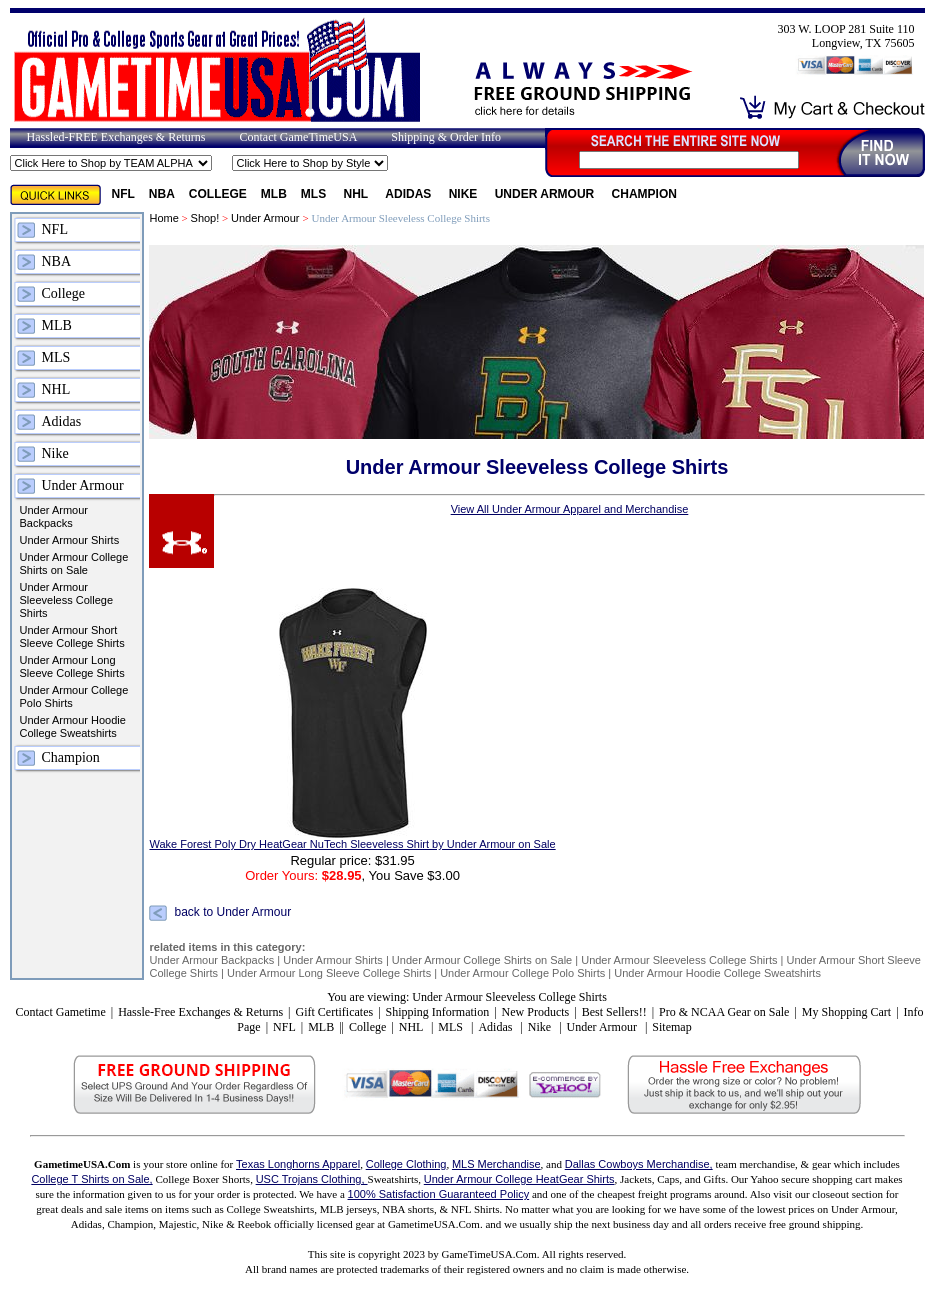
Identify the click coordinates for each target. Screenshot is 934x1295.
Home (163, 218)
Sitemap (671, 1027)
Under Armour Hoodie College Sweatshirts (73, 726)
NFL (123, 194)
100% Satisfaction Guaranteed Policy (439, 1194)
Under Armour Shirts (70, 540)
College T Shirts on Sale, (91, 1179)
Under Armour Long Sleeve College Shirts (72, 666)
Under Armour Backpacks (54, 516)
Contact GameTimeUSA (298, 137)
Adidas (409, 194)
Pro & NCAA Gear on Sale (724, 1012)
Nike (465, 194)
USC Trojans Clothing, (312, 1179)
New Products (536, 1012)
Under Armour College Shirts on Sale (74, 563)
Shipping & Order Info (446, 137)
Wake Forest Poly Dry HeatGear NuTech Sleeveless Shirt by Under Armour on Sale (352, 844)
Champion (644, 194)
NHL (358, 194)
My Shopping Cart (846, 1012)
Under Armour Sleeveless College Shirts (67, 600)
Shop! (205, 218)
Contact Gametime (60, 1012)
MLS (315, 194)
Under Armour (546, 194)
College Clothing (406, 1164)
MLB (274, 194)
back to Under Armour (232, 913)
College (218, 194)
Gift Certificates (334, 1012)
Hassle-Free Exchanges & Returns (200, 1012)
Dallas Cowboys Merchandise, (639, 1164)
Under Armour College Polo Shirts (74, 696)
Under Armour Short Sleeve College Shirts (72, 636)
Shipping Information (438, 1012)
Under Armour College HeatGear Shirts (519, 1179)
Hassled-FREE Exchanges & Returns (116, 137)
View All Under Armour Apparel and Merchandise (570, 509)
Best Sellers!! (614, 1012)
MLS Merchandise (496, 1164)
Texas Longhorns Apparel (298, 1164)
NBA (162, 194)
